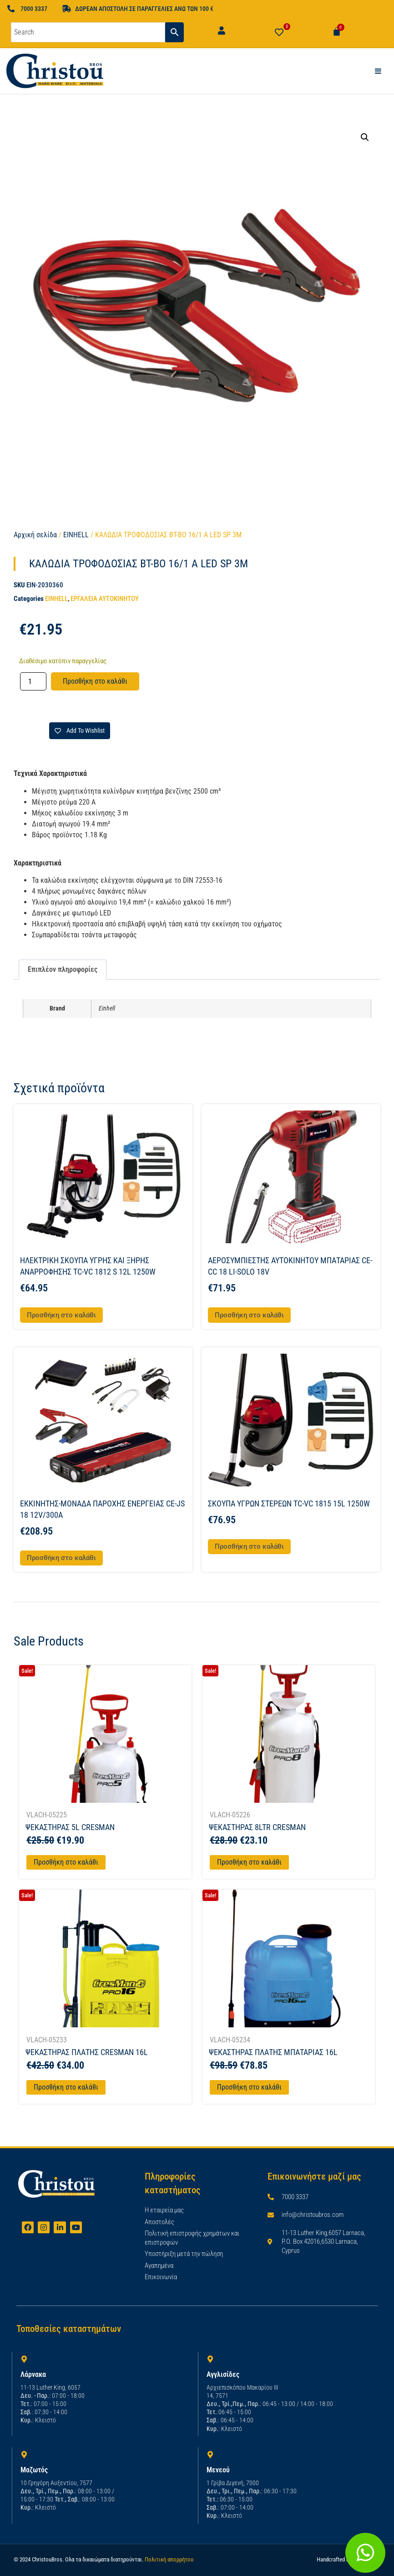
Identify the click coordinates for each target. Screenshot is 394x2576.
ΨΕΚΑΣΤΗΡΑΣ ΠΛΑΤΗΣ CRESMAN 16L (86, 2052)
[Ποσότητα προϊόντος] (33, 681)
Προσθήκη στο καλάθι (95, 681)
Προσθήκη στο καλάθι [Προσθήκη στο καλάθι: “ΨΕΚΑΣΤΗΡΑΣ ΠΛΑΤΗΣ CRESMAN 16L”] (66, 2087)
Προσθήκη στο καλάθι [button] (61, 1315)
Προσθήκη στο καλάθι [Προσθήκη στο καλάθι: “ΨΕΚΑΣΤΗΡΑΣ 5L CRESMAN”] (66, 1862)
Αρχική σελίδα (35, 534)
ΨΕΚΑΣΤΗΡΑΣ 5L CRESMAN (70, 1827)
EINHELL (76, 534)
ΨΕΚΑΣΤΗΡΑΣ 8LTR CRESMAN (257, 1827)
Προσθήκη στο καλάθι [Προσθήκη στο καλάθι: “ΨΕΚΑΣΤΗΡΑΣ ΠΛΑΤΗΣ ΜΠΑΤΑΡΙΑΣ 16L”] (249, 2087)
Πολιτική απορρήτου (169, 2559)
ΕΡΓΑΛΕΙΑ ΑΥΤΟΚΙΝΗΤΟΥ (105, 599)
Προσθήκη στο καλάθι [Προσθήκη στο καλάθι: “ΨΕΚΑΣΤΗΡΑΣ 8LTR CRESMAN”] (249, 1862)
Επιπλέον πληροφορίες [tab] (62, 969)
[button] (365, 137)
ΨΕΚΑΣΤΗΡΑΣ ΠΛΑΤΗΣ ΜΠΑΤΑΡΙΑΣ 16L (273, 2052)
